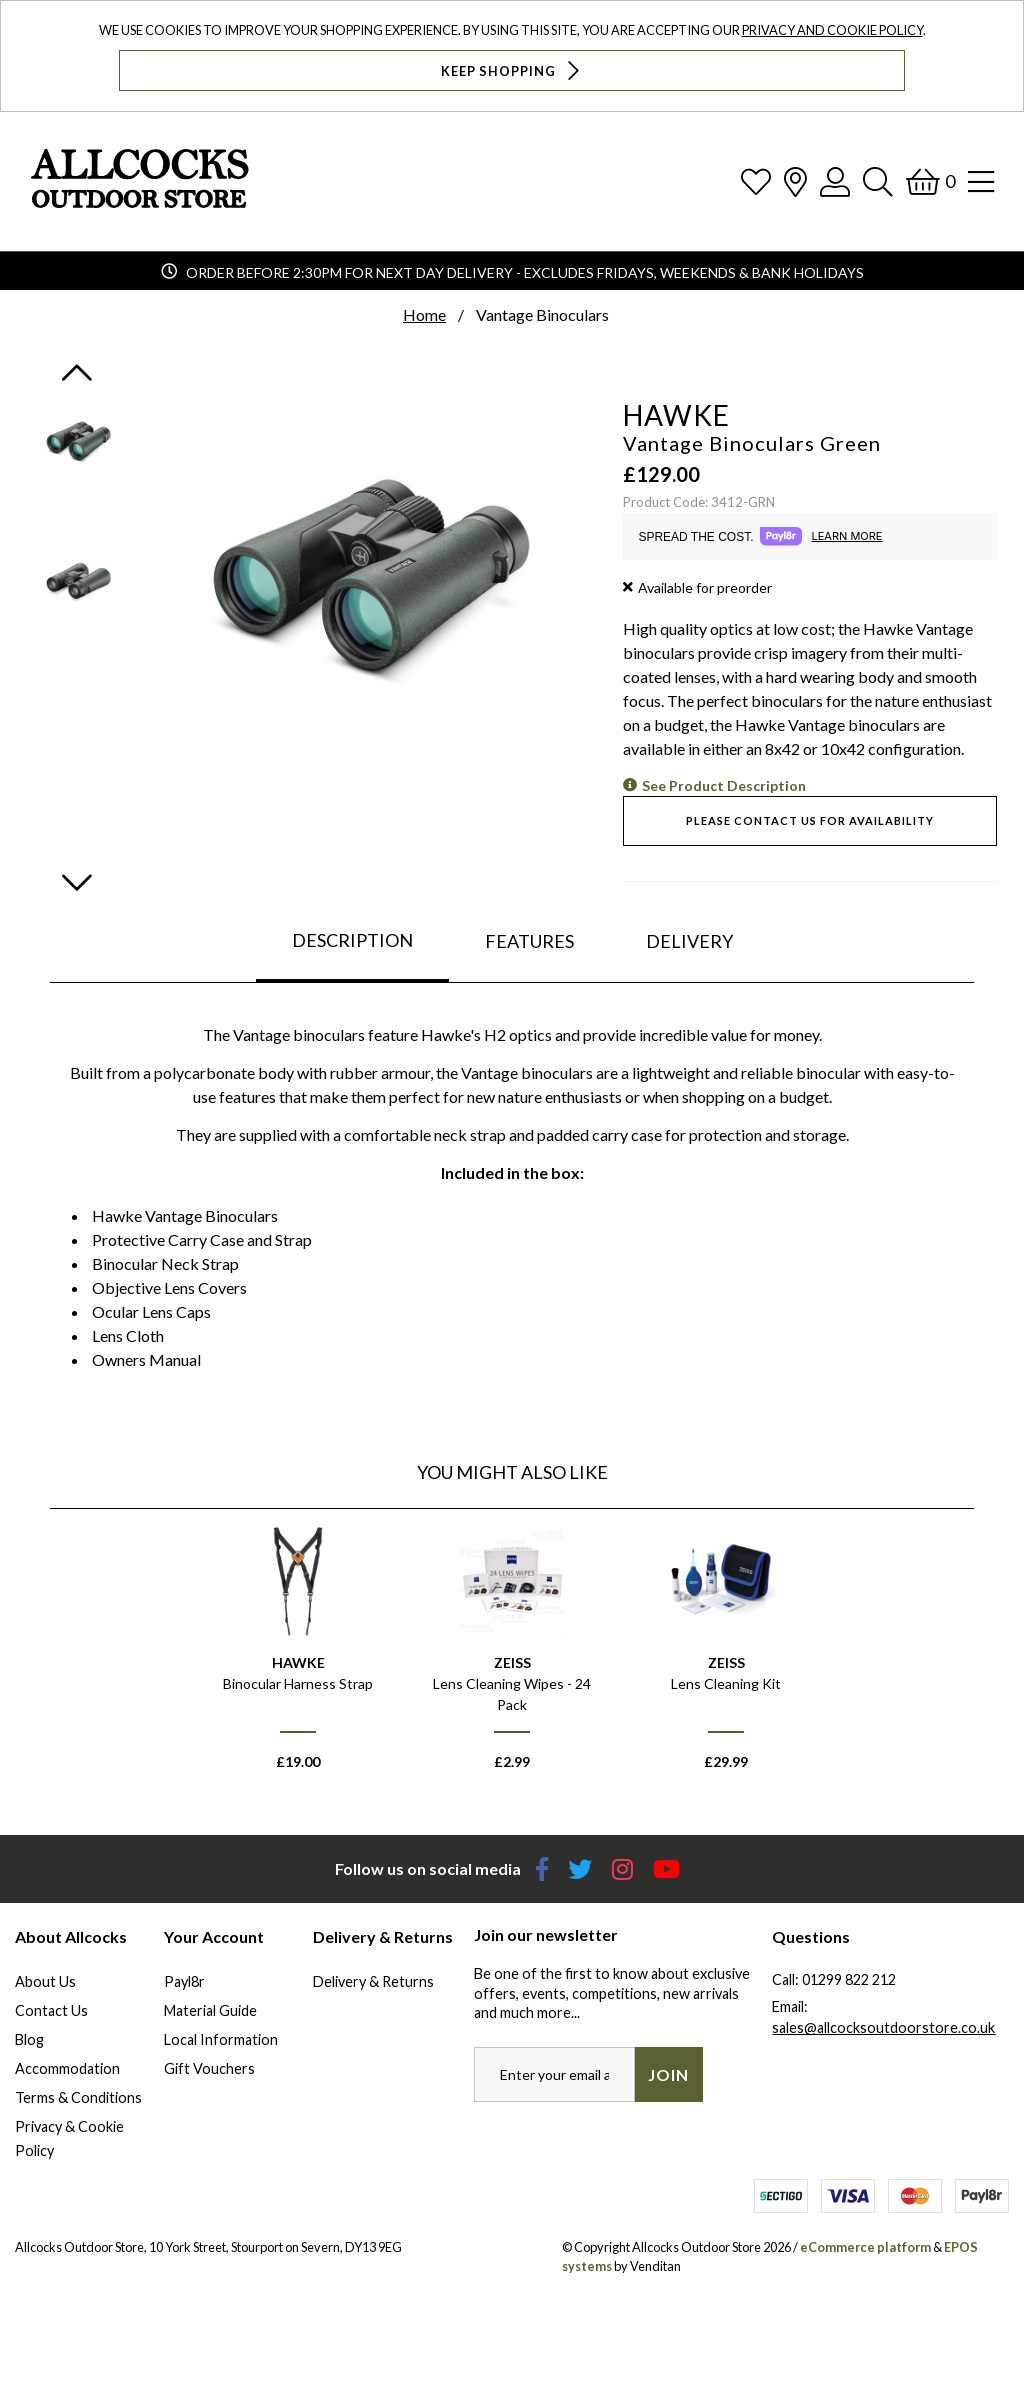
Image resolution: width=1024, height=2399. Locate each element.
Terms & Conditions (78, 2097)
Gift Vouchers (209, 2068)
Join (668, 2074)
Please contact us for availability (810, 820)
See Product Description (724, 785)
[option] (298, 1658)
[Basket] (930, 181)
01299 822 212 (849, 1979)
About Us (45, 1981)
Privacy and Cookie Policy (832, 30)
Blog (29, 2039)
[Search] (878, 181)
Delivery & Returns (373, 1981)
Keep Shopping (512, 70)
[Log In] (835, 181)
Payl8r (184, 1981)
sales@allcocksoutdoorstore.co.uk (883, 2027)
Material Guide (210, 2010)
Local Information (221, 2039)
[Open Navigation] (981, 181)
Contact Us (51, 2010)
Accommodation (67, 2068)
